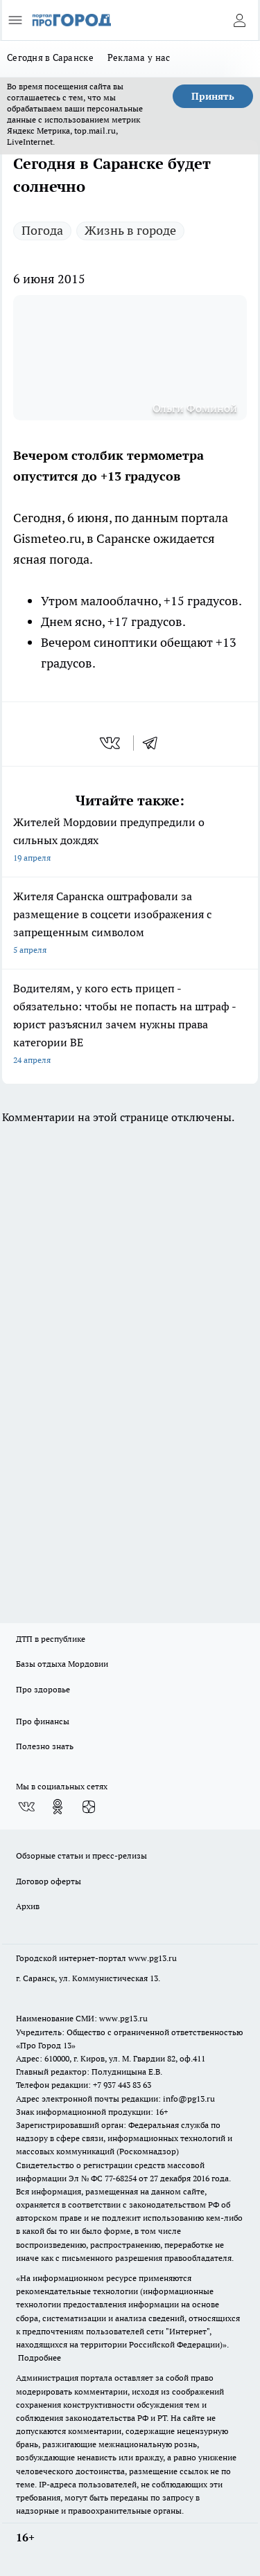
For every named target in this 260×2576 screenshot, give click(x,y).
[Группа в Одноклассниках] (57, 1807)
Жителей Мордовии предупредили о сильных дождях (130, 841)
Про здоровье (43, 1689)
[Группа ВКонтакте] (26, 1807)
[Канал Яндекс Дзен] (88, 1807)
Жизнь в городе (130, 230)
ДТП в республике (50, 1639)
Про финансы (42, 1721)
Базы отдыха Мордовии (62, 1663)
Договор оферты (48, 1881)
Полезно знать (44, 1746)
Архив (28, 1906)
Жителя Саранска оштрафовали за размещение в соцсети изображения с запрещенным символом (130, 924)
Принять (212, 96)
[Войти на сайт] (239, 20)
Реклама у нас (139, 57)
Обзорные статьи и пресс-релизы (81, 1855)
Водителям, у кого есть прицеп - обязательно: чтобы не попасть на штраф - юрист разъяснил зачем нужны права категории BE (130, 1025)
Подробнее (39, 2357)
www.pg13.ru (152, 1958)
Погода (42, 230)
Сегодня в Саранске (50, 57)
